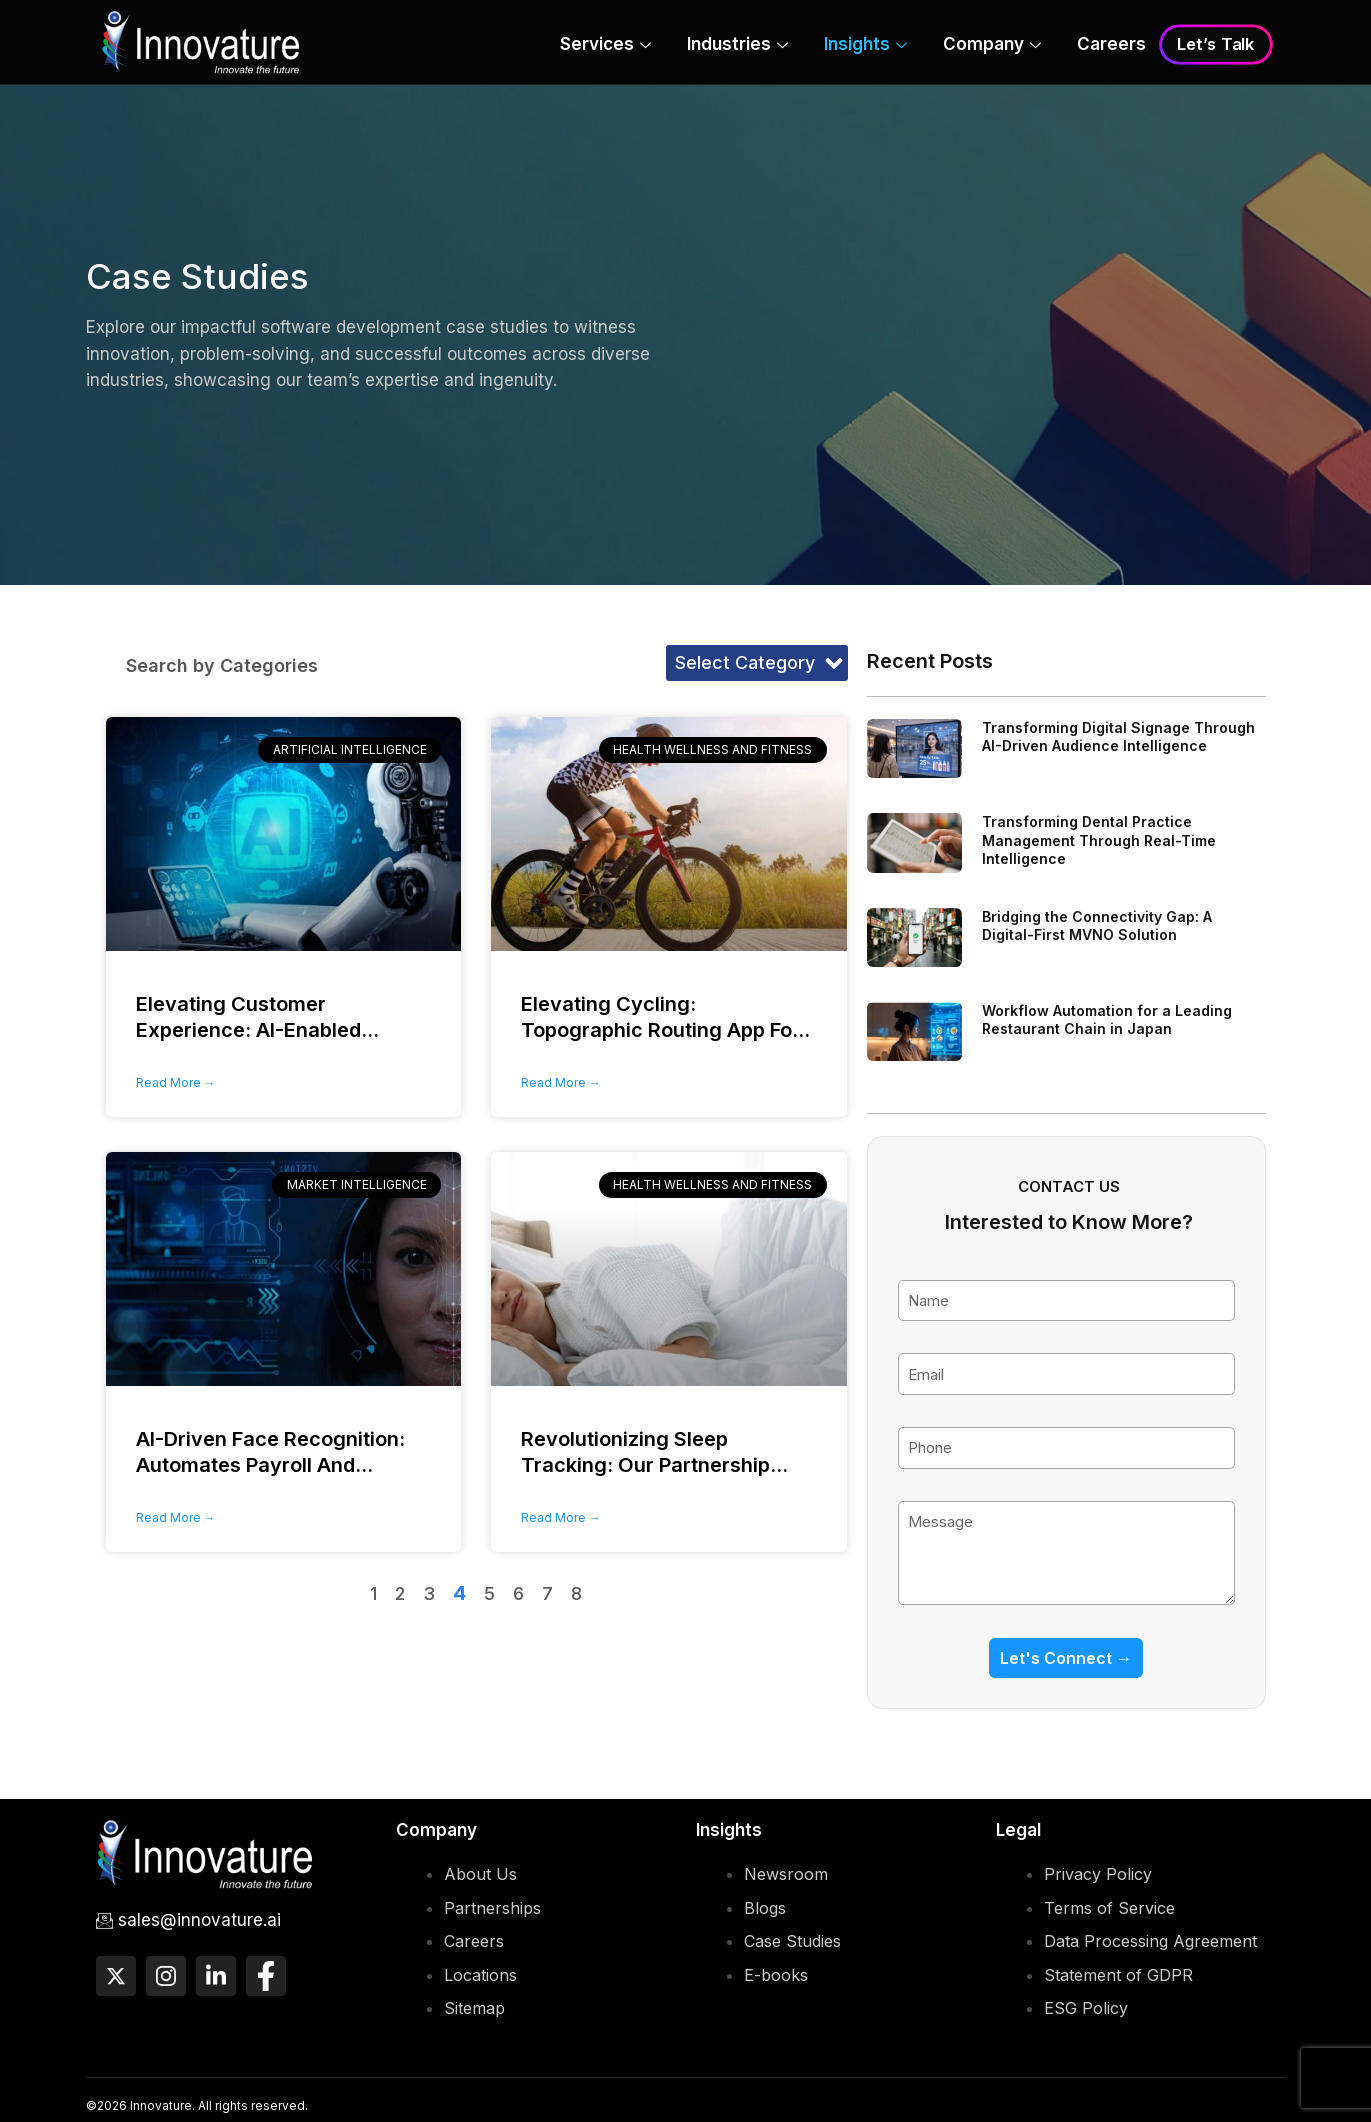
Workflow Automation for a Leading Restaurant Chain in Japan (1107, 1019)
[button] (757, 663)
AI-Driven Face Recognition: (270, 1465)
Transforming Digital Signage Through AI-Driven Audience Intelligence (1118, 736)
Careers (1111, 44)
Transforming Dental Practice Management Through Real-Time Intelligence (1099, 839)
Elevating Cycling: (665, 1030)
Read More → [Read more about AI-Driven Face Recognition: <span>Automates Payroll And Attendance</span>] (176, 1517)
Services (605, 46)
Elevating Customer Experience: (257, 1030)
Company (992, 46)
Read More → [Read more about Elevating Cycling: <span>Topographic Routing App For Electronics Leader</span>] (561, 1082)
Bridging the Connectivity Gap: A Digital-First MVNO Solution (1097, 925)
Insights (865, 46)
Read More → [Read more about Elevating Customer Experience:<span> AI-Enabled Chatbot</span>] (176, 1082)
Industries (737, 46)
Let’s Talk (1215, 45)
